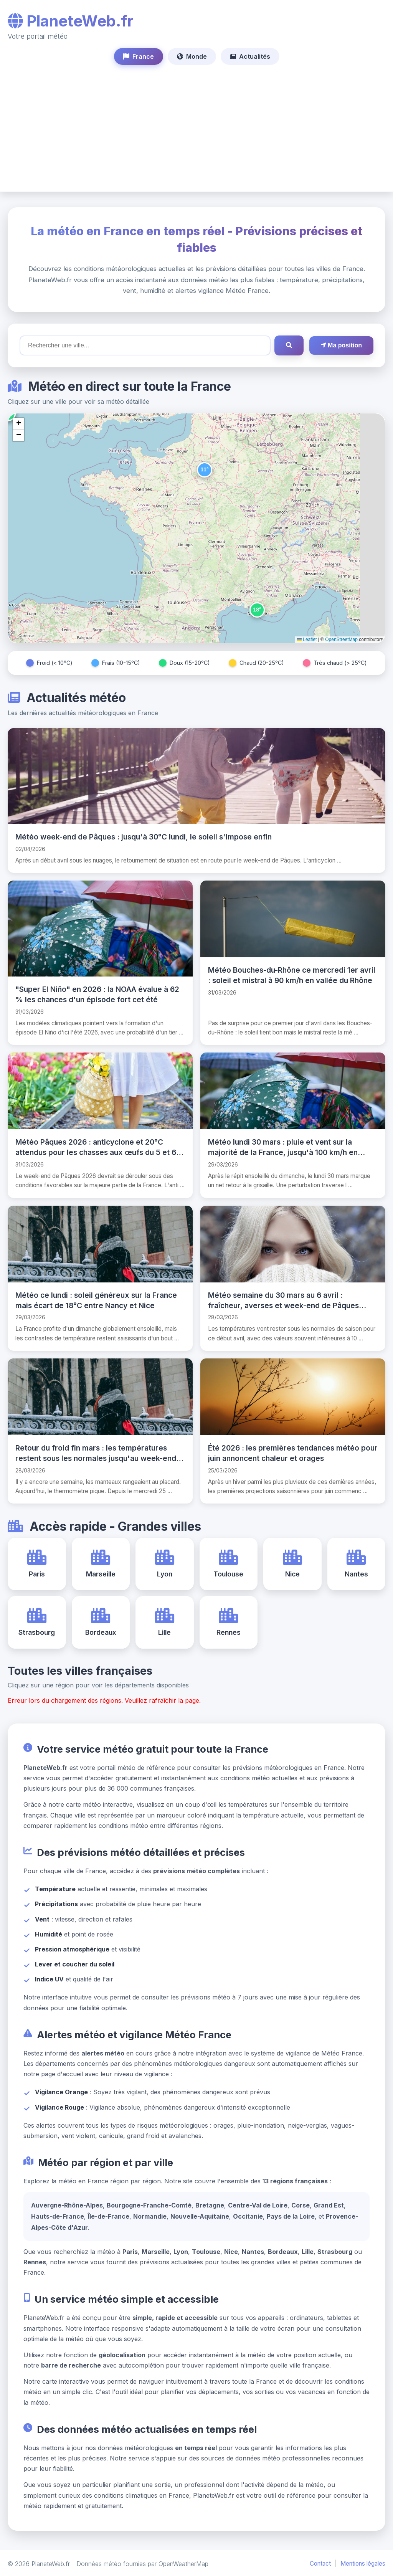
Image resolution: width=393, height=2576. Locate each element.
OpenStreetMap (341, 639)
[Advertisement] (196, 122)
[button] (204, 470)
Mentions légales (362, 2562)
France (138, 56)
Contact (320, 2562)
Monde (192, 56)
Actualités (250, 56)
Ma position (341, 345)
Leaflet (307, 639)
